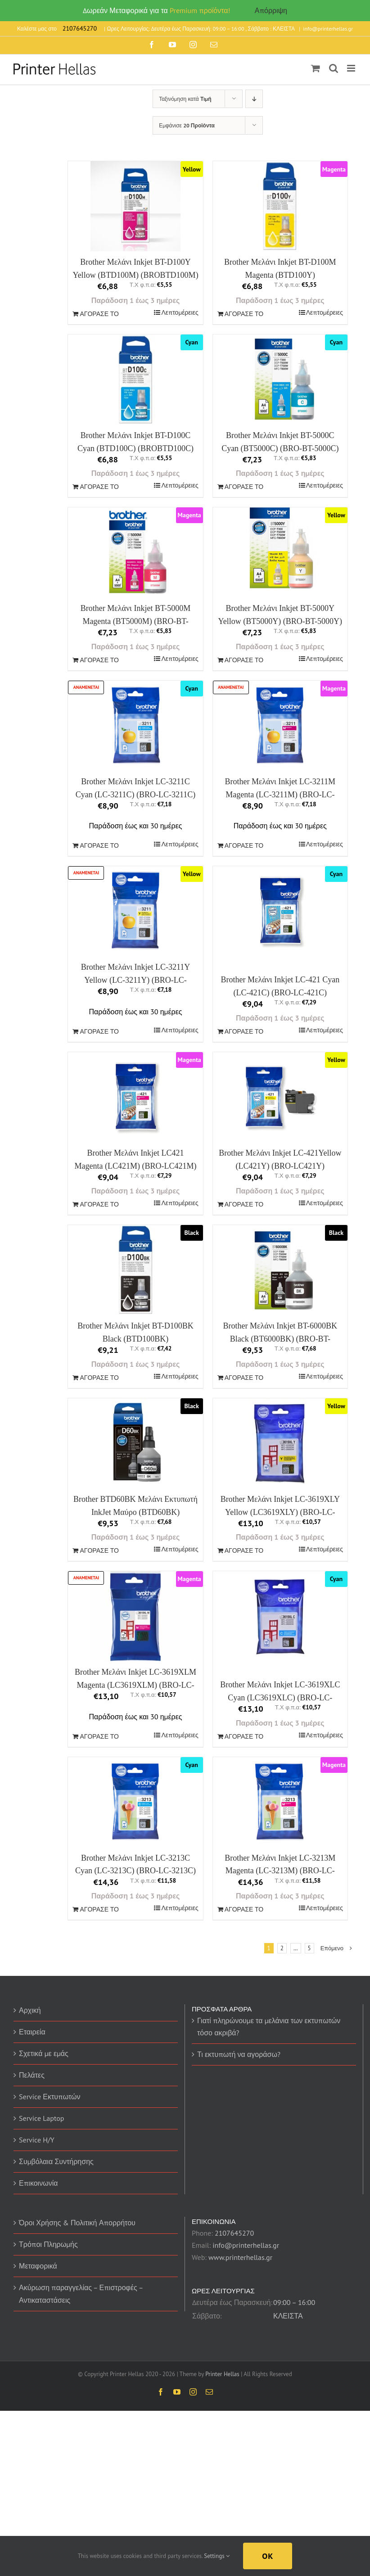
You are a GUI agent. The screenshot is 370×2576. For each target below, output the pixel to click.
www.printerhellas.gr (240, 2257)
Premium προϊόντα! (200, 10)
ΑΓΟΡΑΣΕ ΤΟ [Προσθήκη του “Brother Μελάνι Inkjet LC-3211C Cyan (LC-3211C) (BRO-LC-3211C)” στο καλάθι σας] (99, 845)
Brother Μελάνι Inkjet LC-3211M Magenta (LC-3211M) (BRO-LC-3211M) (280, 794)
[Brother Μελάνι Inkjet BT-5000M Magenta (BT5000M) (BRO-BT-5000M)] (135, 552)
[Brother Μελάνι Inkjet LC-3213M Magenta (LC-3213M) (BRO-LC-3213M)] (280, 1802)
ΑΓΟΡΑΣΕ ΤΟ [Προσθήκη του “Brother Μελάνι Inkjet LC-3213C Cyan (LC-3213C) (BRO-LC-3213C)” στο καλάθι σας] (99, 1909)
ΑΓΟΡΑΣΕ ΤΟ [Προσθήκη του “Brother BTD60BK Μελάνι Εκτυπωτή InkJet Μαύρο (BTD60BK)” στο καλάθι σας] (99, 1550)
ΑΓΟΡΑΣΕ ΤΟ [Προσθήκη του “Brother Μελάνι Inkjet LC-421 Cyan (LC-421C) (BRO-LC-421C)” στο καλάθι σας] (244, 1031)
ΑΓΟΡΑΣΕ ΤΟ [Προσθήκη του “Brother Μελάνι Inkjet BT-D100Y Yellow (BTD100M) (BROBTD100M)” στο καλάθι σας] (99, 314)
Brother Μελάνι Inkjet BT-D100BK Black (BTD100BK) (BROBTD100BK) (135, 1338)
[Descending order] (254, 99)
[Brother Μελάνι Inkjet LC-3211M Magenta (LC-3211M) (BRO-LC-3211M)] (280, 726)
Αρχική (30, 2010)
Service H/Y (36, 2139)
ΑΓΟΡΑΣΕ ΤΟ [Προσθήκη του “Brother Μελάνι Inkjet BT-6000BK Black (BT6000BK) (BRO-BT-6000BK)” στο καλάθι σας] (244, 1378)
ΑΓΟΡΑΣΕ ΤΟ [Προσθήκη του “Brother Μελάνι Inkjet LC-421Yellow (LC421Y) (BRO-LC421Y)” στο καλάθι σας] (244, 1204)
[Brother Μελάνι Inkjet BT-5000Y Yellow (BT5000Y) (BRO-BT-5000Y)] (280, 547)
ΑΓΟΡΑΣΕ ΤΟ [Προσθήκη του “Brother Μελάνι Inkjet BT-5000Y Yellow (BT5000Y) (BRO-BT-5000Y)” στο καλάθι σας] (244, 660)
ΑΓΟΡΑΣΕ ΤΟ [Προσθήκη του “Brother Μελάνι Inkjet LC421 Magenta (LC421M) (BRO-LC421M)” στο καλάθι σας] (99, 1204)
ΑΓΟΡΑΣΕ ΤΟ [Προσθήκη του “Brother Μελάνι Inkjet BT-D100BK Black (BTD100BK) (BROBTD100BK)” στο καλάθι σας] (99, 1378)
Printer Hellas (222, 2374)
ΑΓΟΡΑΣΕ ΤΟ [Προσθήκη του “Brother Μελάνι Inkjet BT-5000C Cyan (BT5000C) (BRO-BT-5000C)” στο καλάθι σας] (244, 487)
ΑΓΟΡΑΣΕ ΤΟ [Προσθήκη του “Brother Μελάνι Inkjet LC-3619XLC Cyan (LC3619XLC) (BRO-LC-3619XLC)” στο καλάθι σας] (244, 1736)
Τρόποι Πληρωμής (48, 2244)
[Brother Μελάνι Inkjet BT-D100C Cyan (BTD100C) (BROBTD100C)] (135, 379)
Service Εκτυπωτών (50, 2096)
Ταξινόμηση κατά (185, 98)
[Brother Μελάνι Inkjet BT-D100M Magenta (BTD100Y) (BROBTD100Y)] (280, 206)
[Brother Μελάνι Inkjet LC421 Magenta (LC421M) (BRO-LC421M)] (135, 1097)
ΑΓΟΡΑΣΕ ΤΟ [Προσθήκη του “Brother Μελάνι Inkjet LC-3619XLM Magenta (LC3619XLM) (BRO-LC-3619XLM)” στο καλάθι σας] (99, 1736)
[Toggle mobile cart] (315, 68)
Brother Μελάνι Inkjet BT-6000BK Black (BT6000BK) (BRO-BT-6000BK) (280, 1338)
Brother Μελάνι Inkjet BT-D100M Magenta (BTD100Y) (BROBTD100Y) (280, 275)
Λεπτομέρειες (179, 312)
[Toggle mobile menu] (351, 68)
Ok (267, 2556)
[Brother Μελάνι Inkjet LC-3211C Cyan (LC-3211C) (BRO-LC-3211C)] (135, 726)
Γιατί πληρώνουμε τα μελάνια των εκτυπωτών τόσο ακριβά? (268, 2026)
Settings (217, 2556)
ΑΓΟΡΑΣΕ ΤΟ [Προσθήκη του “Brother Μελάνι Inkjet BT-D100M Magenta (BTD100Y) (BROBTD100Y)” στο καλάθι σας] (244, 314)
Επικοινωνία (38, 2182)
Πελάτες (32, 2074)
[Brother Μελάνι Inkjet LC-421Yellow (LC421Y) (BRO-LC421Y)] (280, 1097)
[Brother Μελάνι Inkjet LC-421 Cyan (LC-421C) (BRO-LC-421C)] (280, 911)
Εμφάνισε (187, 125)
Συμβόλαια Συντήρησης (56, 2161)
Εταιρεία (32, 2031)
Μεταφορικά (38, 2265)
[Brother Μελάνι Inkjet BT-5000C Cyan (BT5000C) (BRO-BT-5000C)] (280, 379)
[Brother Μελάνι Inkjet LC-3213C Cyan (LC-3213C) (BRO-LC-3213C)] (135, 1802)
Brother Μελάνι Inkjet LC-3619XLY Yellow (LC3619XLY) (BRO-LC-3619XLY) (280, 1512)
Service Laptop (41, 2118)
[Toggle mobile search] (333, 68)
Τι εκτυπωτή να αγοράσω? (238, 2054)
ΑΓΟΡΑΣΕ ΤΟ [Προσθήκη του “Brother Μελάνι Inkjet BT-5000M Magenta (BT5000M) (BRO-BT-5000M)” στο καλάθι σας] (99, 660)
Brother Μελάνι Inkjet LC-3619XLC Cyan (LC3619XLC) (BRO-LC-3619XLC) (280, 1697)
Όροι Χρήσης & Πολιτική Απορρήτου (77, 2222)
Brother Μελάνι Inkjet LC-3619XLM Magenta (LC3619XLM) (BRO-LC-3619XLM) (135, 1685)
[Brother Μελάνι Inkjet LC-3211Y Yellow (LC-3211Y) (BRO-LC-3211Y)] (135, 911)
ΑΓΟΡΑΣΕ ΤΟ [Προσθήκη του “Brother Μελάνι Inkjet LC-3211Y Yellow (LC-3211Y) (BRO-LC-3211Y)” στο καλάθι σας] (99, 1031)
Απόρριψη (271, 10)
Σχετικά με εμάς (43, 2053)
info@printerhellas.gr (328, 28)
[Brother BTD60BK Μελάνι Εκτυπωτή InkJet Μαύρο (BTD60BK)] (135, 1443)
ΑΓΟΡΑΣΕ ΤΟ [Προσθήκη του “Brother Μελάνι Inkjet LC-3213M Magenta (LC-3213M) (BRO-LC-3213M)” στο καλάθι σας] (244, 1909)
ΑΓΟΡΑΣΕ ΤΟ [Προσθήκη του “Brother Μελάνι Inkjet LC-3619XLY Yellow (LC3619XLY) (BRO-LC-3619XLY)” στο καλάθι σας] (244, 1550)
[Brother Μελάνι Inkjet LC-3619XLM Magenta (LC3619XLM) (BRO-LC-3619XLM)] (135, 1616)
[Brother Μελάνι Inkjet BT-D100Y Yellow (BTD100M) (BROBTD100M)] (135, 206)
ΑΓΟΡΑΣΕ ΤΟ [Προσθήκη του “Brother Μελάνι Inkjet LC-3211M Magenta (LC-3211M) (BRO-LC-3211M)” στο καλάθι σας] (244, 845)
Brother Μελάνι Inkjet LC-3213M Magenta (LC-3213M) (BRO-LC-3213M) (280, 1871)
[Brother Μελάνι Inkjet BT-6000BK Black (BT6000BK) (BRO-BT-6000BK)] (280, 1270)
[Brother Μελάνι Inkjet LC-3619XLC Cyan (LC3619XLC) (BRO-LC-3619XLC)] (280, 1616)
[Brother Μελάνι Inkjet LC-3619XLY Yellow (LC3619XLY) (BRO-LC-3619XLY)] (280, 1443)
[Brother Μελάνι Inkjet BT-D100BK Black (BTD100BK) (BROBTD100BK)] (135, 1270)
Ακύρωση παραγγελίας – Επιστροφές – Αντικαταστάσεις (81, 2293)
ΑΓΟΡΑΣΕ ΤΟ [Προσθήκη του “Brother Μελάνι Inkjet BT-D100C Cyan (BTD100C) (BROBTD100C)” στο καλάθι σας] (99, 487)
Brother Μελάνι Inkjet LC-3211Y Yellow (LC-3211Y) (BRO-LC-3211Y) (135, 980)
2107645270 (234, 2232)
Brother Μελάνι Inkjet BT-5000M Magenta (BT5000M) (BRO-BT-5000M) (136, 621)
